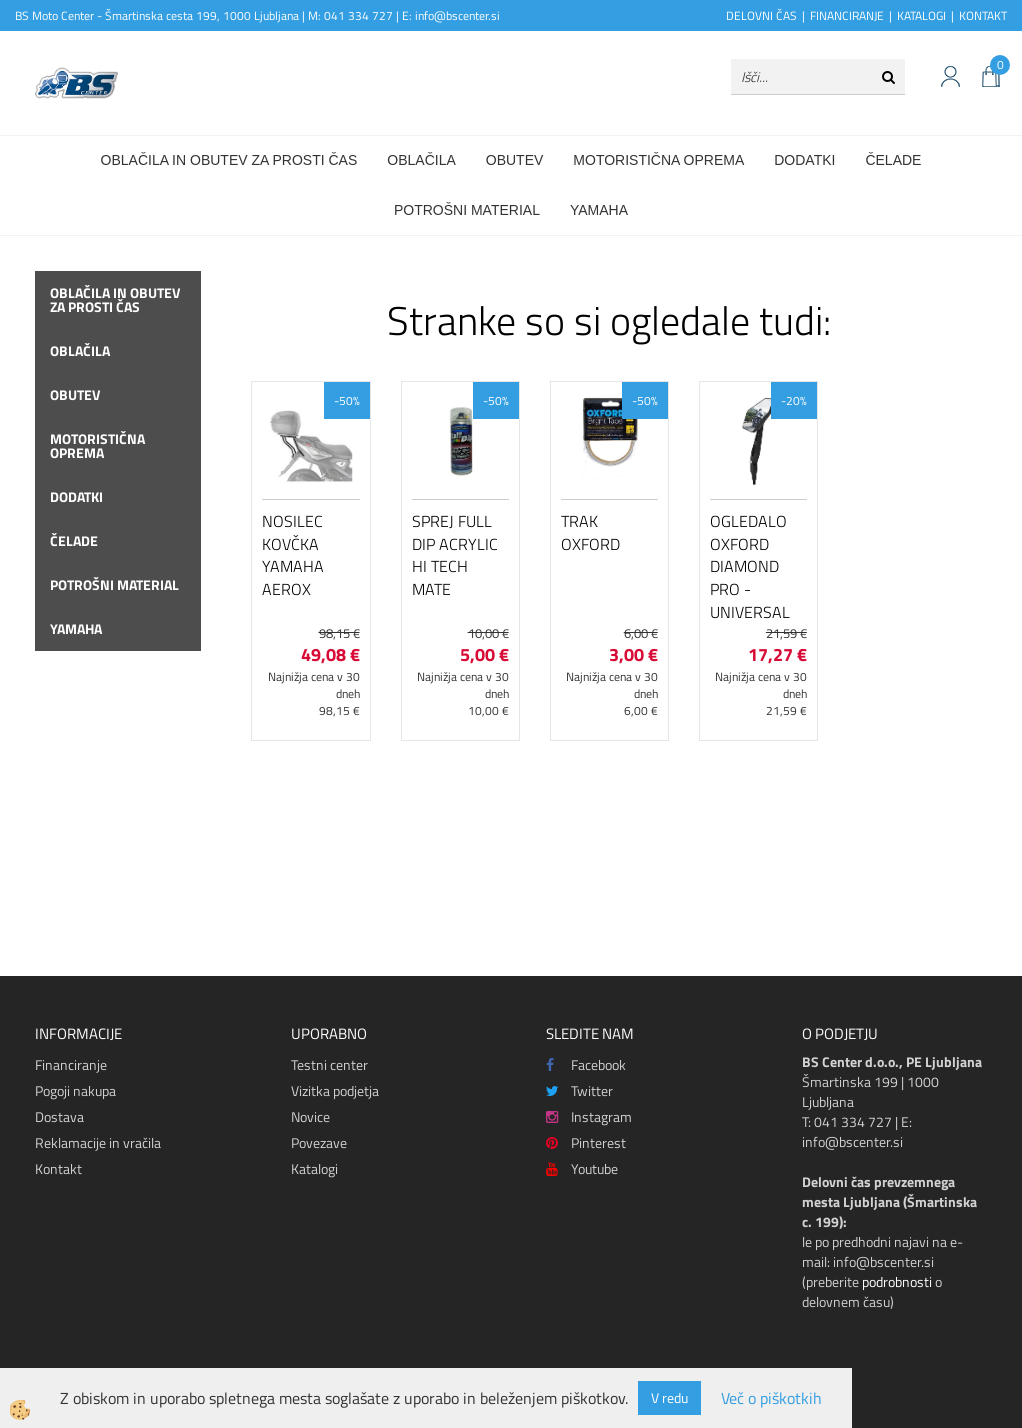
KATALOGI (921, 15)
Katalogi (314, 1168)
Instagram (589, 1116)
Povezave (319, 1142)
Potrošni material (467, 210)
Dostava (59, 1116)
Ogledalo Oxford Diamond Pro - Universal (750, 566)
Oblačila (421, 160)
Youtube (582, 1168)
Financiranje (71, 1064)
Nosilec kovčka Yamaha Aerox (293, 555)
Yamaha (599, 210)
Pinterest (586, 1142)
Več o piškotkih (771, 1398)
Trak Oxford (590, 532)
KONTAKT (983, 15)
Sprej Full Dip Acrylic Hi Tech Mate (455, 555)
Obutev (515, 160)
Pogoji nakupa (75, 1090)
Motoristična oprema (658, 160)
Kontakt (58, 1168)
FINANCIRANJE (847, 15)
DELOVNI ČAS (761, 15)
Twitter (579, 1090)
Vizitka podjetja (335, 1090)
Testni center (329, 1064)
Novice (310, 1116)
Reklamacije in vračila (98, 1142)
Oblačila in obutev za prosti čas (229, 160)
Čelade (893, 160)
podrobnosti (897, 1281)
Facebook (586, 1064)
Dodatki (804, 160)
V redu (669, 1397)
